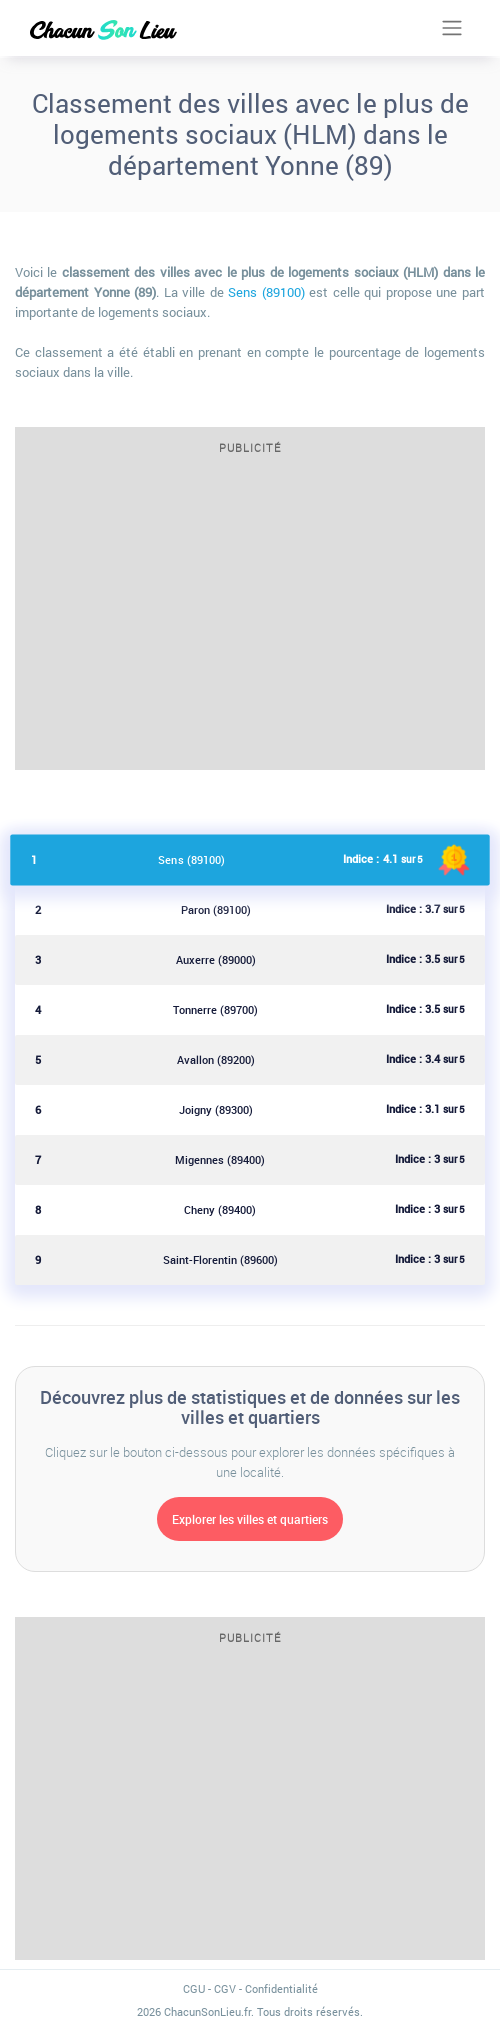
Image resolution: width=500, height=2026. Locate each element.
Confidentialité (281, 1988)
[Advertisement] (250, 619)
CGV (225, 1988)
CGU (194, 1988)
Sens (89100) (266, 292)
